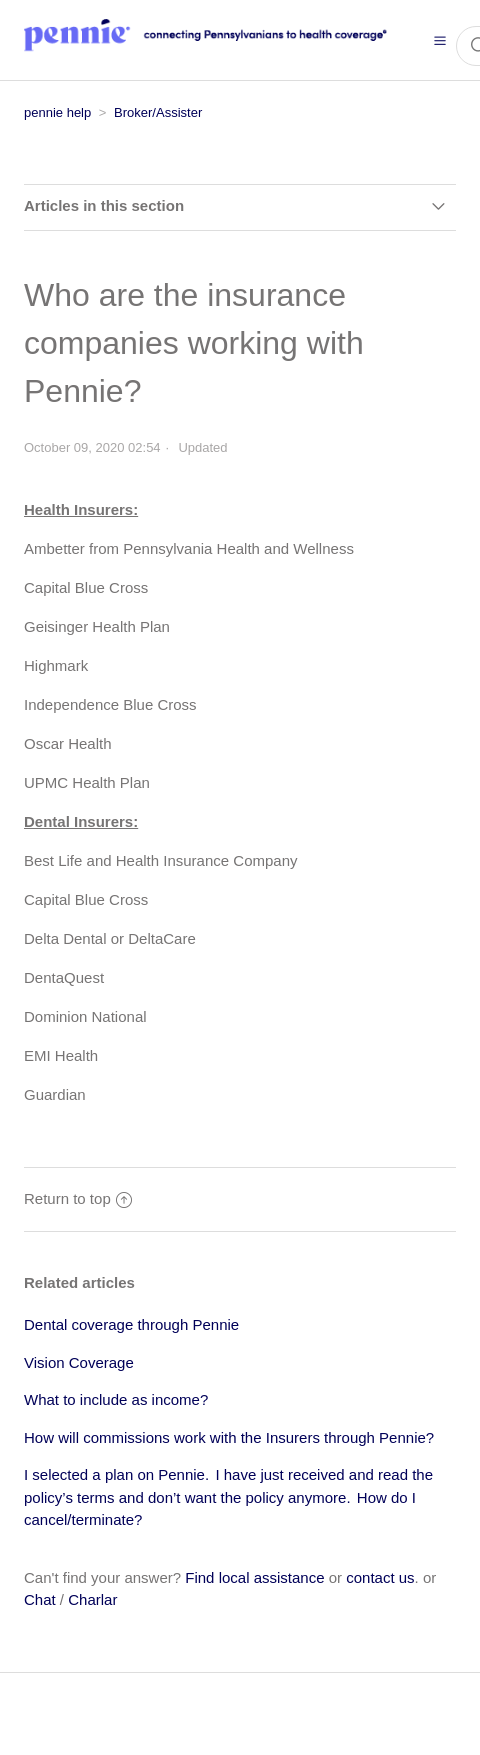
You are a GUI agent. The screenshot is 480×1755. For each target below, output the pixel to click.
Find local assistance (254, 1577)
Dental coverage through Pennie (131, 1324)
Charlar (92, 1599)
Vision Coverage (79, 1362)
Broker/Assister (158, 112)
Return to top (78, 1198)
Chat (40, 1599)
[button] (440, 40)
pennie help (57, 112)
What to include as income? (116, 1399)
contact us (380, 1577)
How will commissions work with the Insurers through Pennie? (229, 1437)
